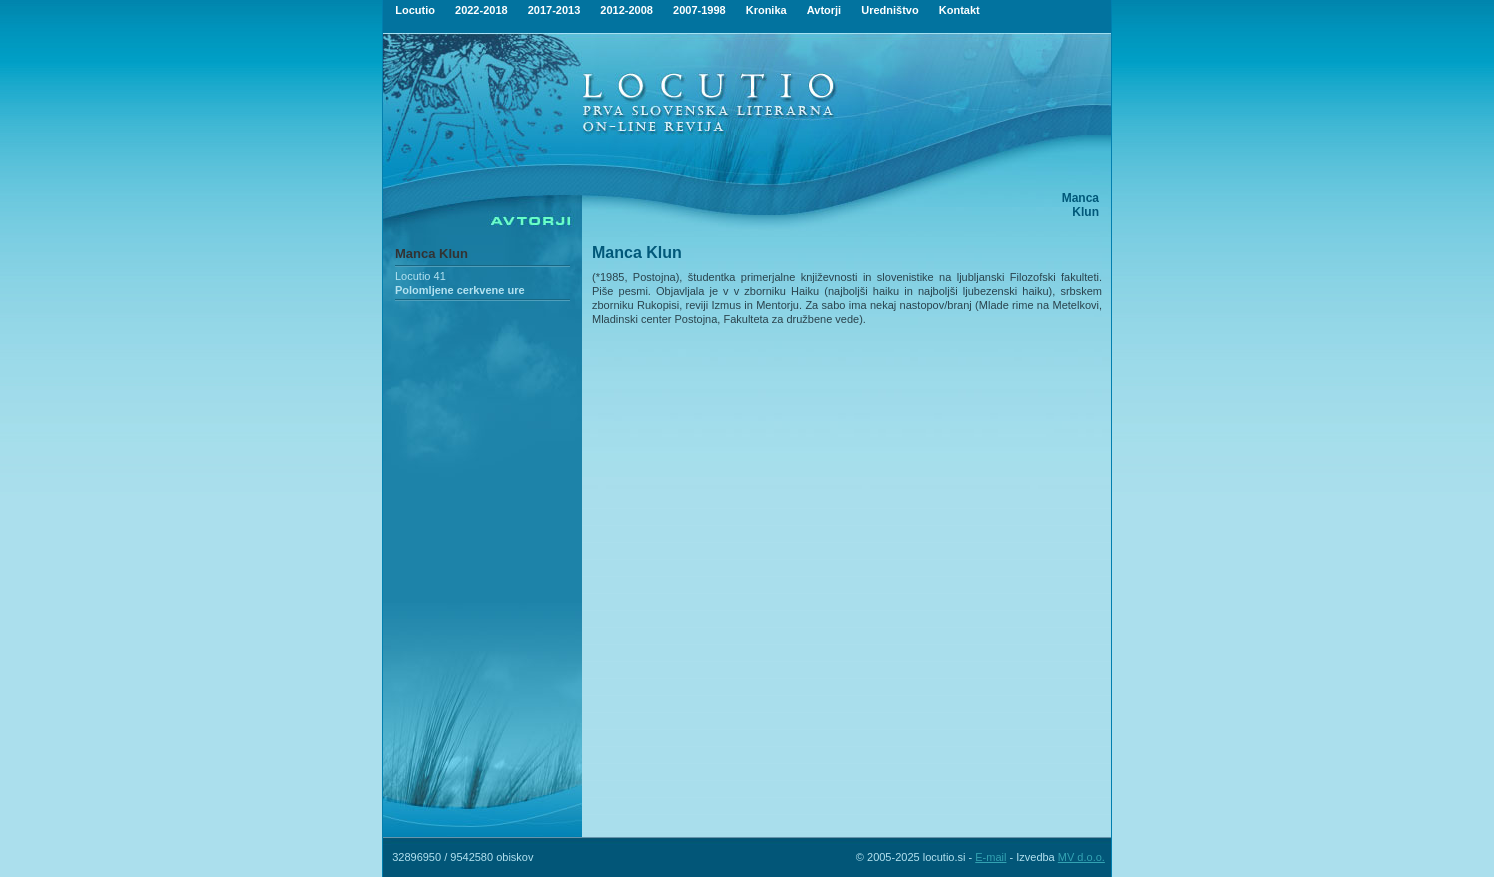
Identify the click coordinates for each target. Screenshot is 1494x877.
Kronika (766, 10)
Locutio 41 (420, 276)
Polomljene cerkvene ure (460, 290)
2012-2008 (626, 10)
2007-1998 (699, 10)
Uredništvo (889, 10)
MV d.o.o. (1081, 857)
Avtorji (824, 10)
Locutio (415, 10)
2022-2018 (481, 10)
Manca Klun (431, 253)
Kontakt (959, 10)
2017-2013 (554, 10)
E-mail (990, 857)
